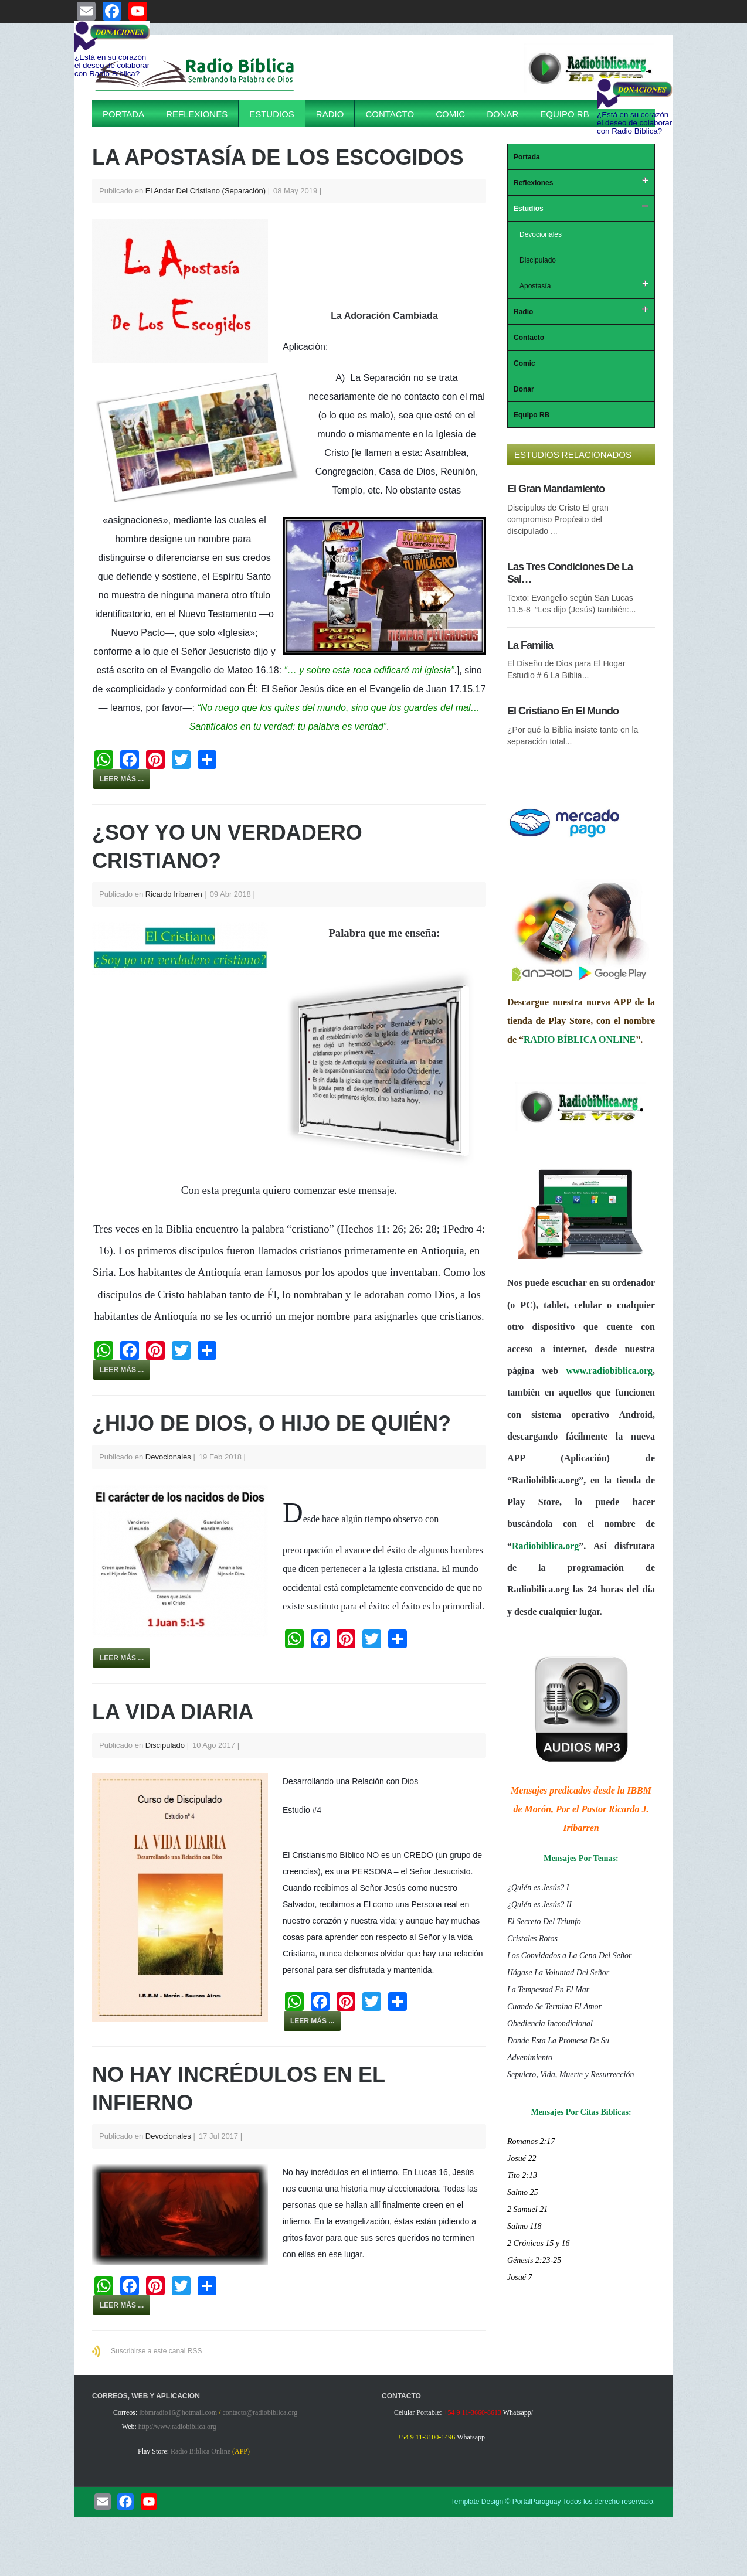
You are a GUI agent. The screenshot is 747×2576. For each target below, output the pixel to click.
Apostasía (535, 286)
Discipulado (165, 1745)
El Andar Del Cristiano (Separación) (205, 190)
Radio (330, 114)
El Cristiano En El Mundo (563, 711)
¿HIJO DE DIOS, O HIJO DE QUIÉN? (271, 1423)
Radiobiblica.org (545, 1546)
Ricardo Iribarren (173, 894)
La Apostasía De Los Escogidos (277, 157)
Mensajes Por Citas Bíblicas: (581, 2112)
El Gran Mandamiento (556, 489)
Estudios (271, 114)
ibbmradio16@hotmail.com (178, 2412)
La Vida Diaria (172, 1712)
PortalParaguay (536, 2501)
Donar (502, 114)
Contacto (389, 114)
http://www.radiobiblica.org (177, 2426)
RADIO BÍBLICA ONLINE (580, 1039)
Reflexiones (197, 114)
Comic (450, 114)
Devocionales (168, 1456)
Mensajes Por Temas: (581, 1858)
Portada (123, 114)
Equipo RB (564, 114)
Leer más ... (122, 779)
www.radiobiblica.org (609, 1371)
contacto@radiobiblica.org (259, 2412)
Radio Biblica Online (200, 2451)
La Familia (530, 645)
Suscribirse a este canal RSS (156, 2351)
